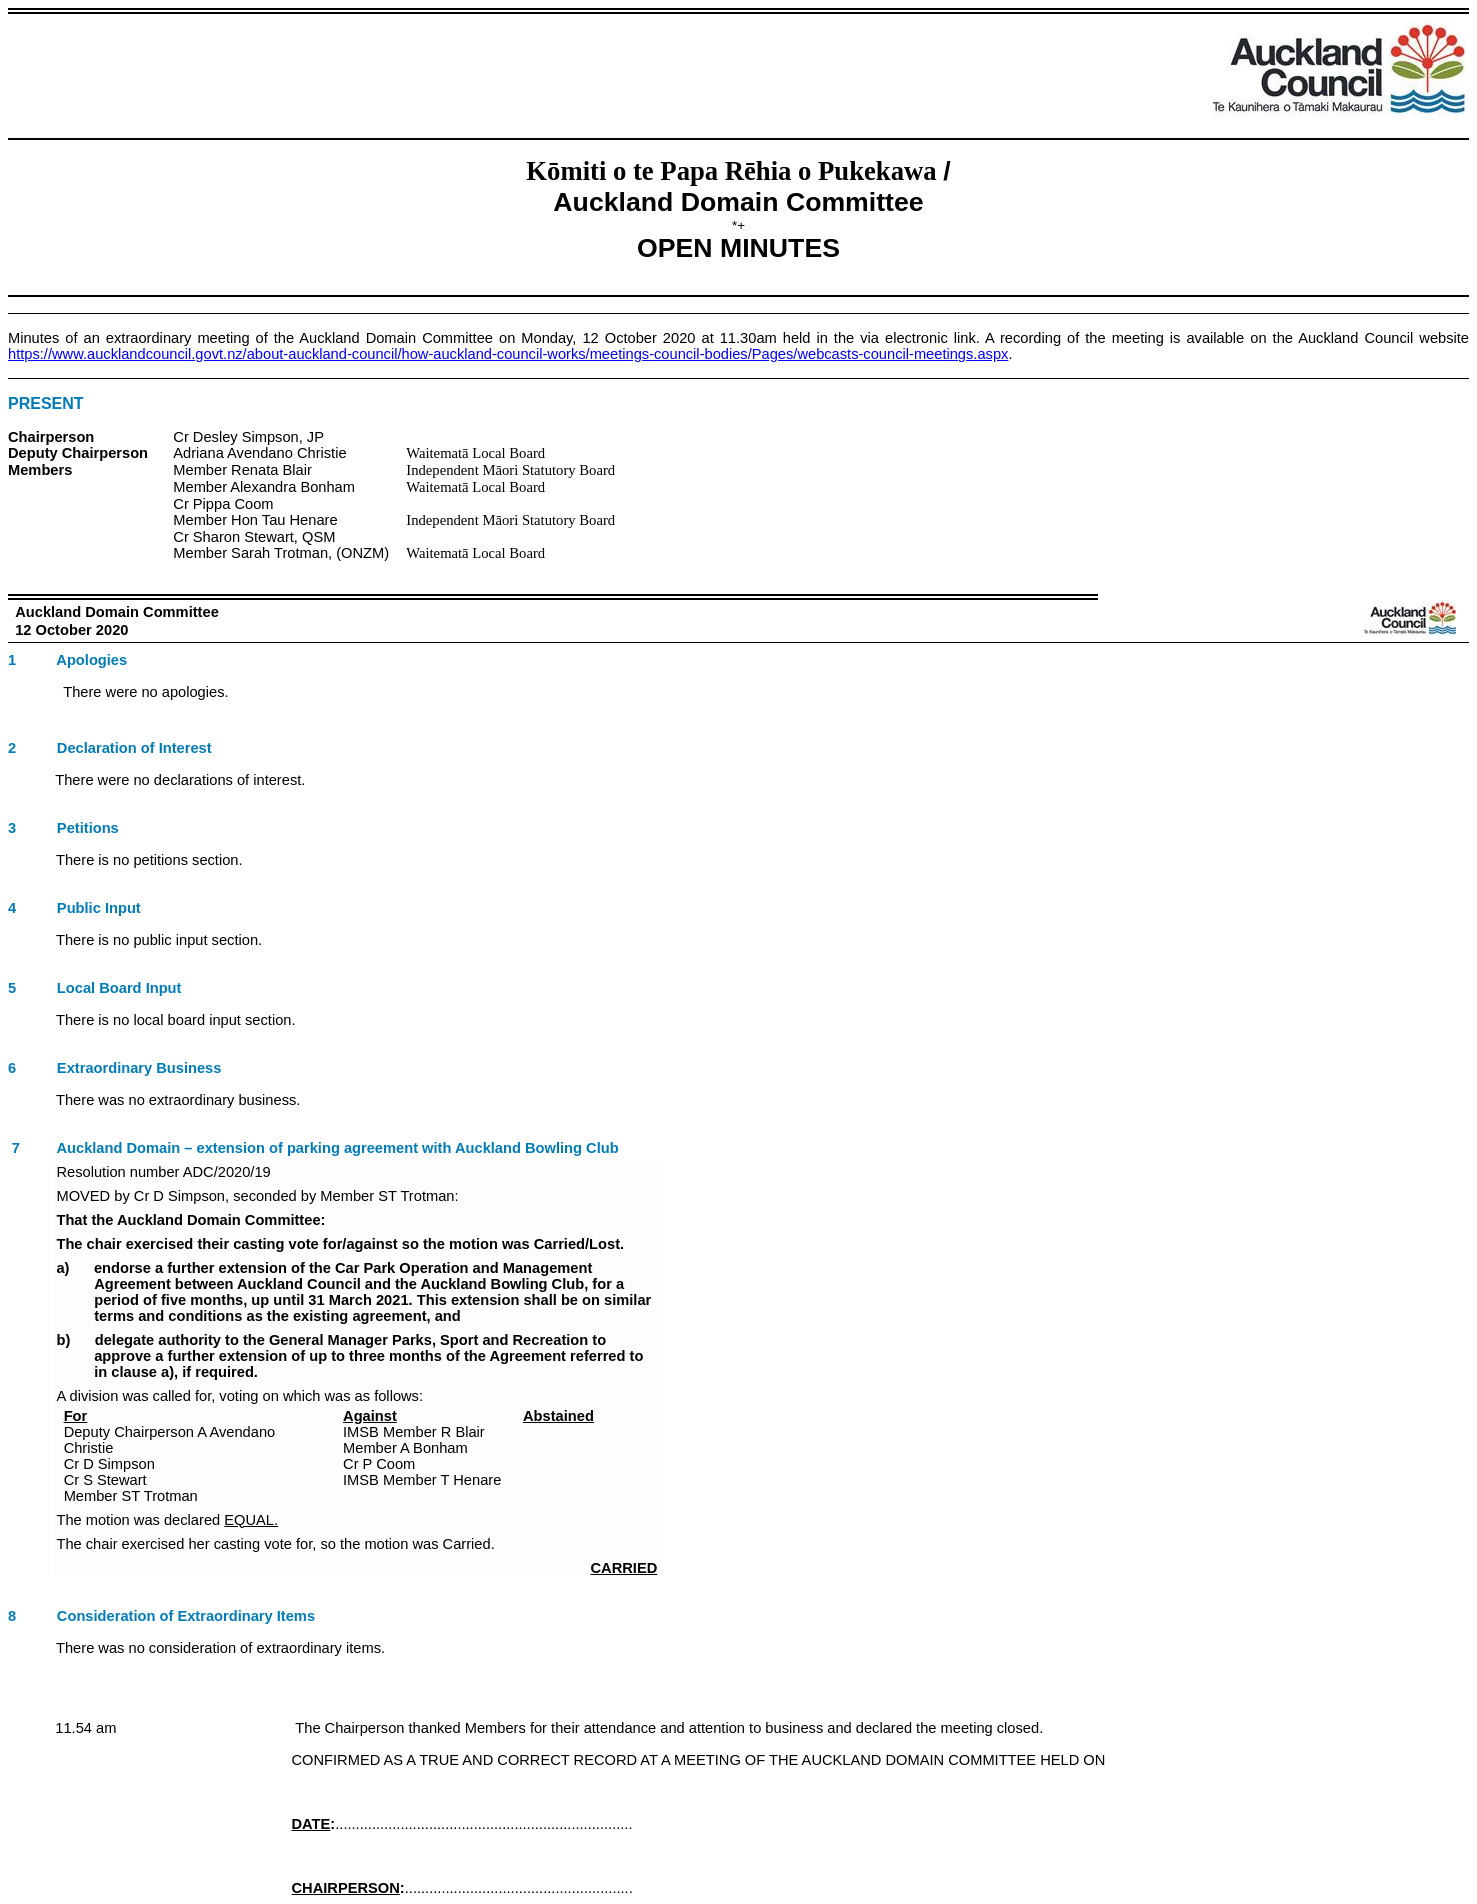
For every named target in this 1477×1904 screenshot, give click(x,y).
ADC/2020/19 (227, 1172)
